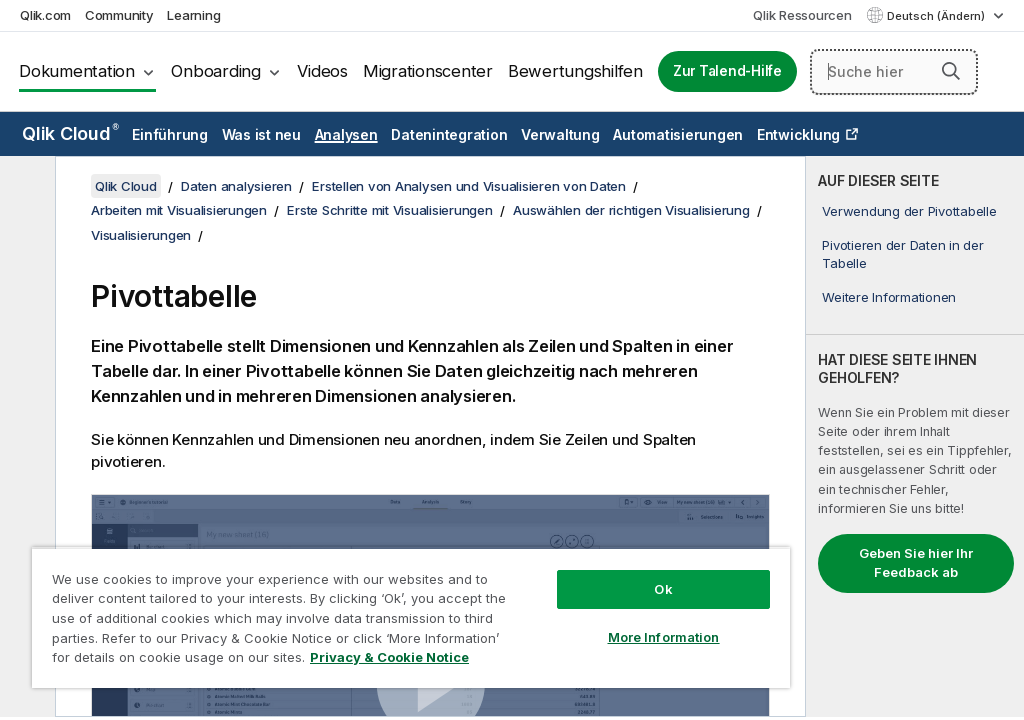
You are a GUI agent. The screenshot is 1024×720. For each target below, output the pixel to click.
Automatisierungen (678, 134)
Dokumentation (77, 71)
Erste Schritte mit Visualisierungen (389, 210)
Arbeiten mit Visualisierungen (179, 210)
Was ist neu (261, 134)
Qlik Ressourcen (802, 15)
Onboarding (216, 71)
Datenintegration (449, 134)
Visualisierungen (141, 235)
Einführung (170, 134)
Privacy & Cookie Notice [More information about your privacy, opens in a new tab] (389, 657)
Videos (322, 71)
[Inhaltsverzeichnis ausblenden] (25, 187)
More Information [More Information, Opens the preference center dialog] (664, 637)
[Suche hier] (894, 72)
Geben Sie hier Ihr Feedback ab (916, 563)
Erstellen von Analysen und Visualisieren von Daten (469, 186)
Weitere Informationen (889, 297)
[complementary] (915, 436)
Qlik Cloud (70, 133)
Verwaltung (560, 134)
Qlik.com (45, 15)
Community (119, 15)
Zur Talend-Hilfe (727, 71)
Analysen (346, 134)
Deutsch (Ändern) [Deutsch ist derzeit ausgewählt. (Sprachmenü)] (937, 16)
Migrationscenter (428, 71)
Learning (193, 15)
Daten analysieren (236, 186)
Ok (663, 589)
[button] (951, 71)
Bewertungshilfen (575, 71)
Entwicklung (798, 134)
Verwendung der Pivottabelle (909, 211)
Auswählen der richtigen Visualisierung (631, 210)
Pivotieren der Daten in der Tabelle (902, 254)
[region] (411, 617)
